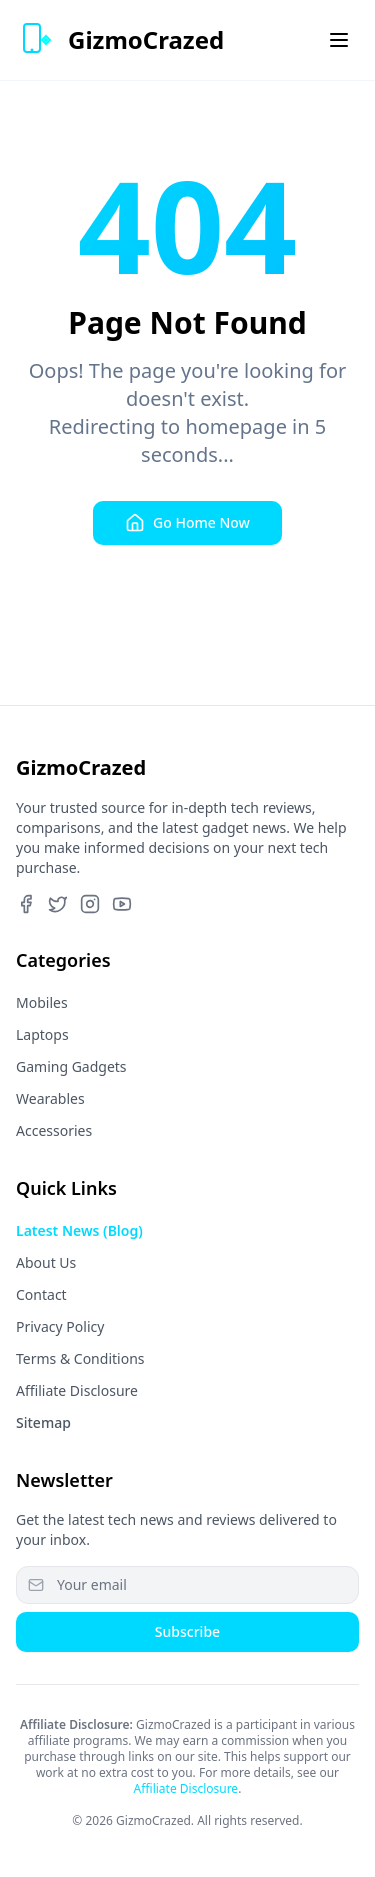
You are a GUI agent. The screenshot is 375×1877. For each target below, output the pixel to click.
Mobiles (42, 1002)
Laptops (42, 1034)
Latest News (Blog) (79, 1230)
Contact (41, 1294)
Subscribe (187, 1631)
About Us (46, 1262)
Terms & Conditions (80, 1358)
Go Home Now (187, 523)
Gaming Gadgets (71, 1066)
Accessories (54, 1130)
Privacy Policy (60, 1326)
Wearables (50, 1098)
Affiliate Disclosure (77, 1390)
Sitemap (43, 1422)
